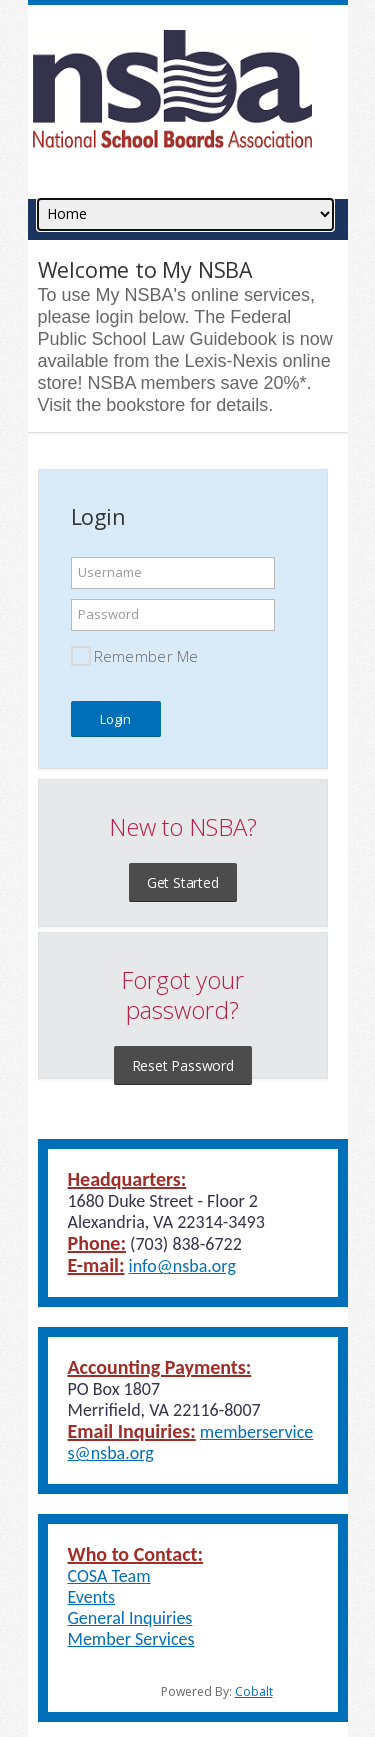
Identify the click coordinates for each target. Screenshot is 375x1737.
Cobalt (254, 1691)
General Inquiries (130, 1618)
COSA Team (109, 1576)
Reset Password (183, 1065)
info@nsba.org (182, 1266)
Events (92, 1597)
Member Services (131, 1639)
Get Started (183, 882)
